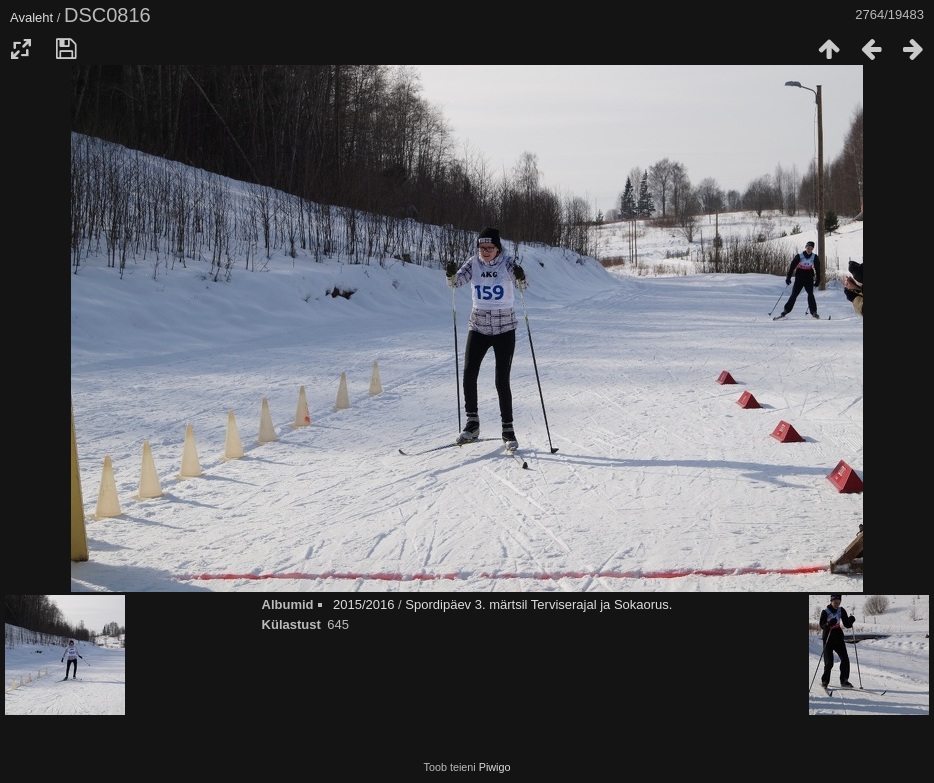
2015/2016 (363, 604)
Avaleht (31, 17)
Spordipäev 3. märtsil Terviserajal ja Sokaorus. (538, 604)
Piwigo (495, 767)
